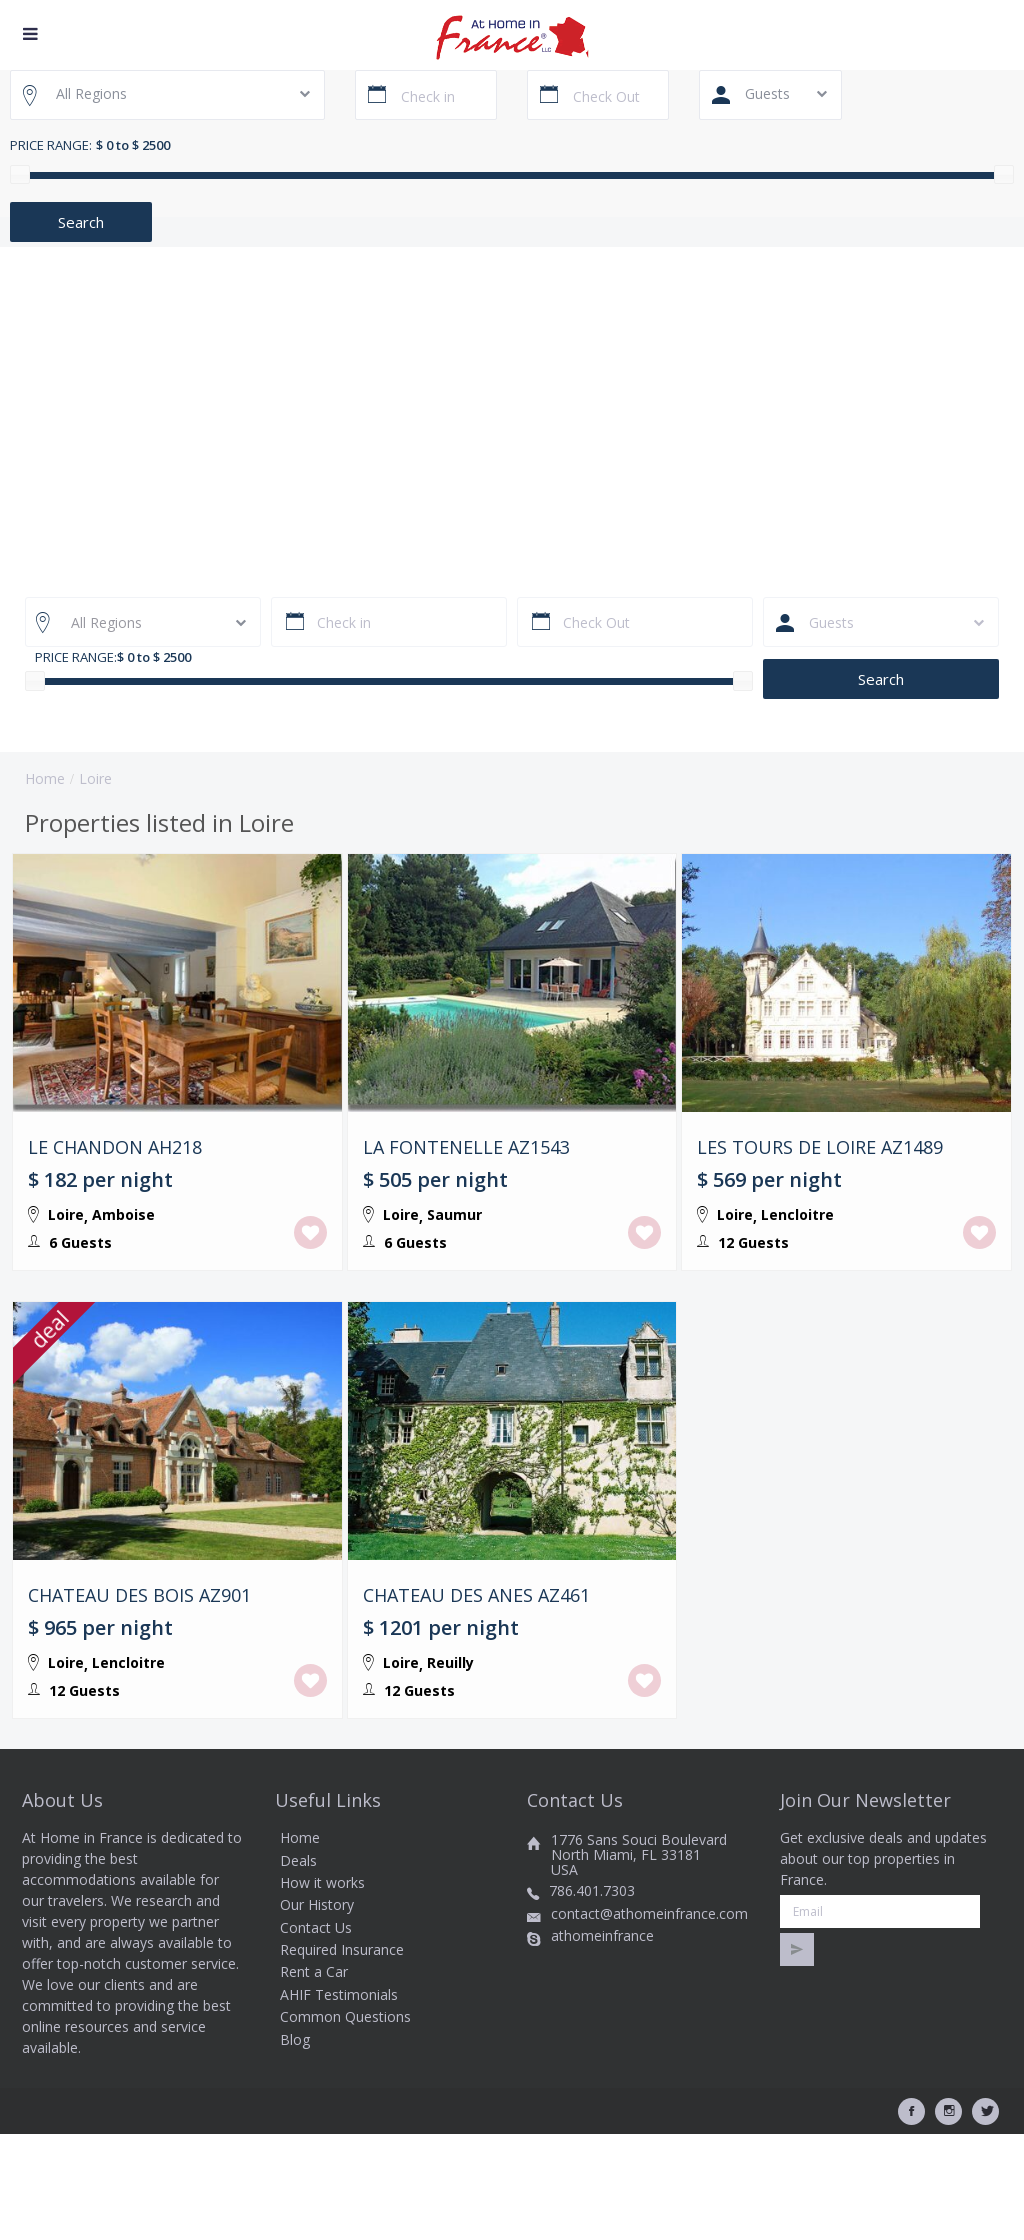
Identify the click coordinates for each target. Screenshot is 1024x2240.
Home (45, 778)
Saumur (454, 1214)
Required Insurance (342, 2054)
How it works (322, 1986)
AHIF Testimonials (339, 2098)
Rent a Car (314, 2076)
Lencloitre (797, 1214)
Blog (295, 2143)
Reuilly (450, 1714)
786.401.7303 (592, 1995)
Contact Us (316, 2031)
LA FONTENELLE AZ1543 (466, 1148)
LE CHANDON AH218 (115, 1148)
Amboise (123, 1214)
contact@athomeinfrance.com (649, 2017)
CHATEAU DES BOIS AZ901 (139, 1648)
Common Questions (345, 2121)
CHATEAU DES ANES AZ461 (476, 1648)
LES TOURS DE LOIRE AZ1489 (820, 1148)
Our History (317, 2009)
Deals (298, 1964)
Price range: (51, 145)
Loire (66, 1214)
